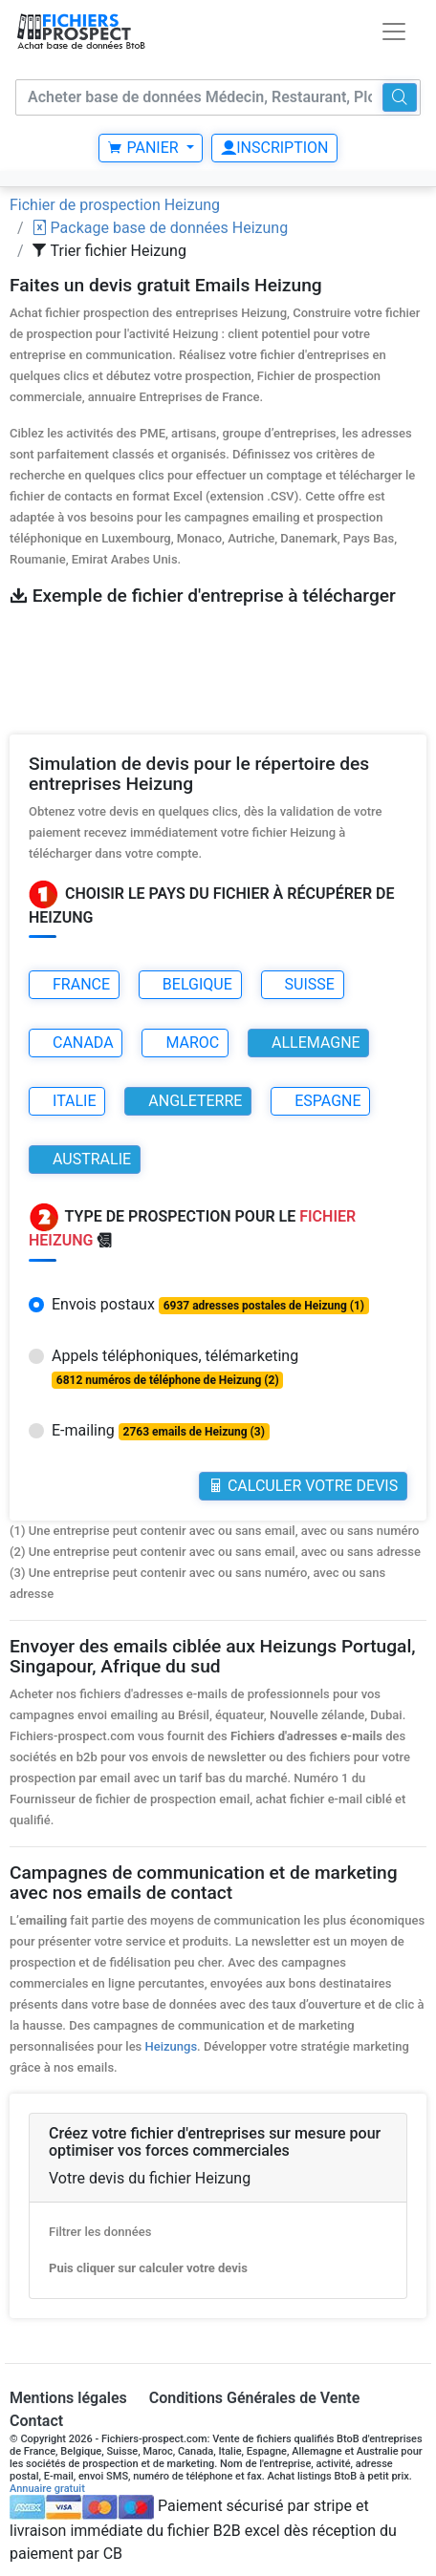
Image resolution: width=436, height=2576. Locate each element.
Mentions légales (68, 2398)
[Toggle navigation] (394, 31)
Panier (144, 147)
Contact (36, 2421)
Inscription (274, 147)
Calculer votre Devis (303, 1486)
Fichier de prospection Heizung (115, 205)
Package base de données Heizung (160, 228)
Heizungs (171, 2046)
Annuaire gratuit (47, 2488)
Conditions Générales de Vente (254, 2398)
